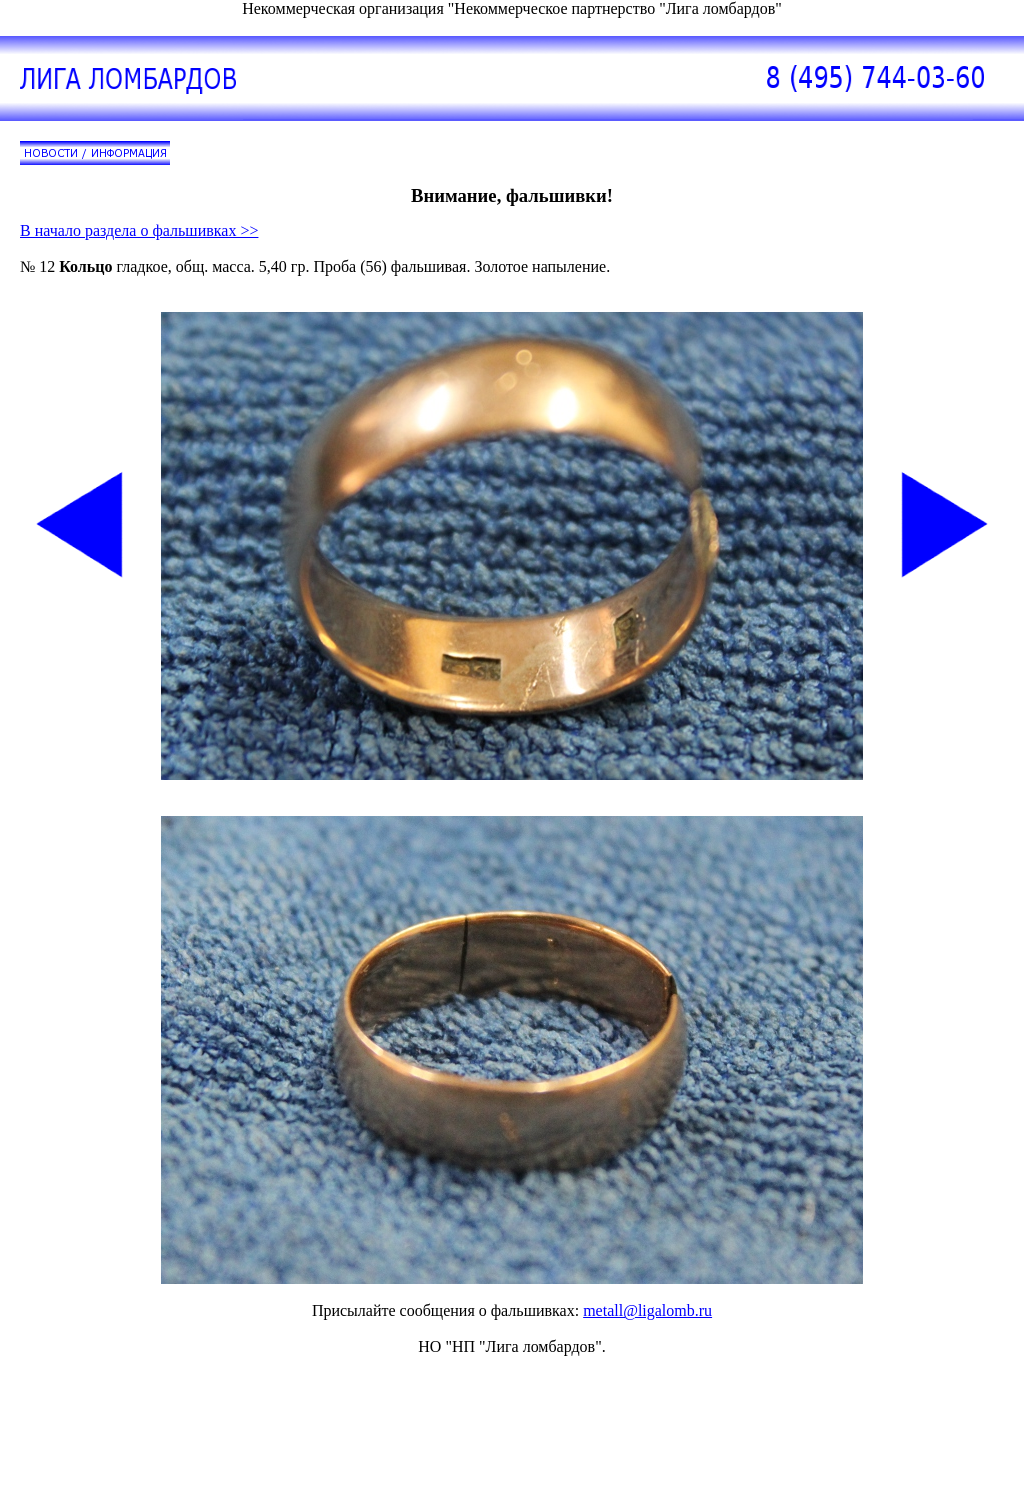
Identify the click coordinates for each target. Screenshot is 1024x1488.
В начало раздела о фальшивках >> (139, 230)
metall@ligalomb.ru (647, 1310)
